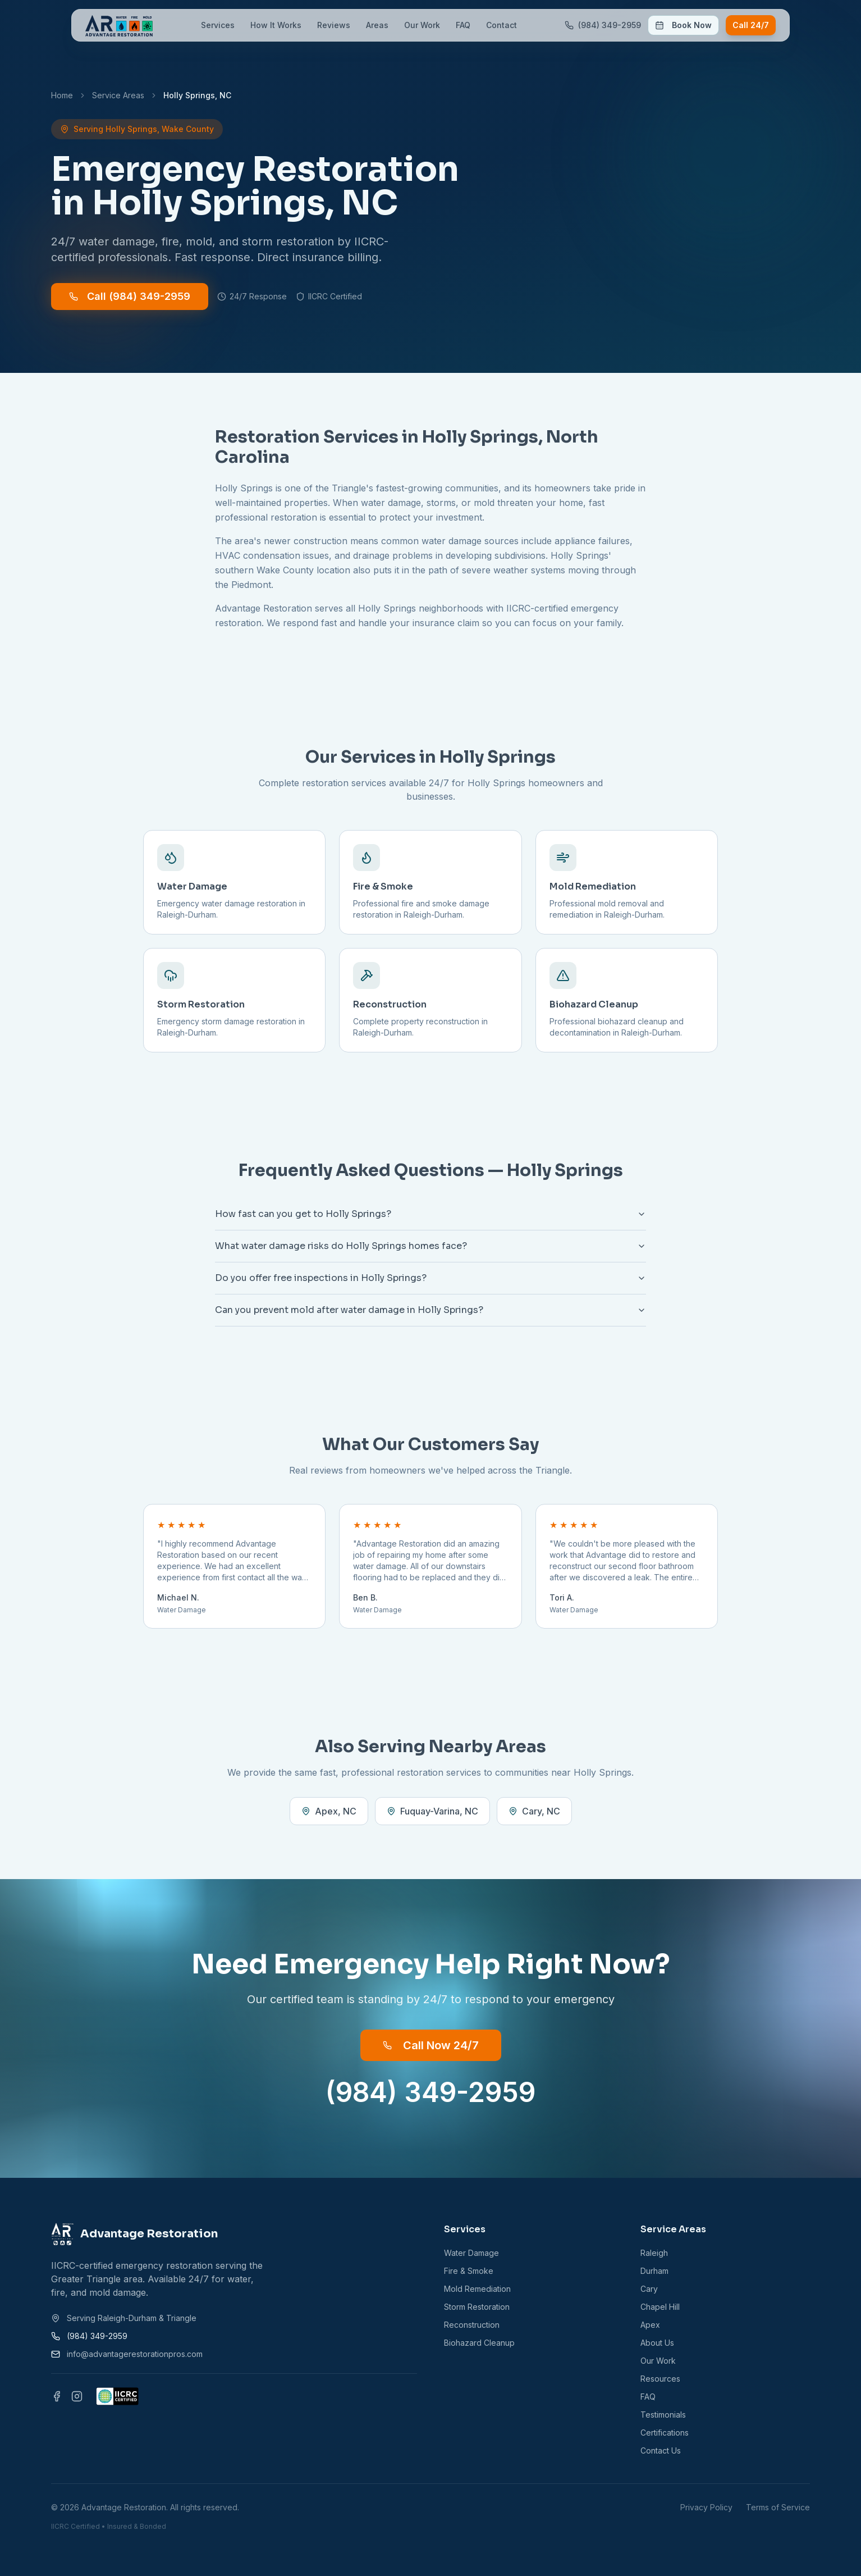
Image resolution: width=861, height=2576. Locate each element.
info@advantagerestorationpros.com (135, 2354)
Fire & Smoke (468, 2271)
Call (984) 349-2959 (129, 296)
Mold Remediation (477, 2289)
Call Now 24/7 (431, 2045)
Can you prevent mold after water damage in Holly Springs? (430, 1310)
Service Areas (118, 95)
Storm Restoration (477, 2306)
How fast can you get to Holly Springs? (430, 1214)
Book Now (683, 25)
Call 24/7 (750, 25)
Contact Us (660, 2450)
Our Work (422, 25)
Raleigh (654, 2253)
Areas (377, 25)
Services (218, 25)
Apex (650, 2324)
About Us (657, 2342)
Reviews (333, 25)
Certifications (664, 2432)
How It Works (275, 25)
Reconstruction (472, 2324)
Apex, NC (328, 1811)
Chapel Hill (660, 2306)
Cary (649, 2289)
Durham (654, 2271)
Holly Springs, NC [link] (197, 95)
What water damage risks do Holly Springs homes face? (430, 1246)
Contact (501, 25)
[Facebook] (56, 2396)
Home (62, 95)
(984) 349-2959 (430, 2092)
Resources (660, 2378)
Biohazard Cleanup (479, 2342)
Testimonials (663, 2414)
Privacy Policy (706, 2507)
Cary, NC (534, 1811)
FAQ (463, 25)
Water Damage (471, 2253)
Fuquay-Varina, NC (432, 1811)
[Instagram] (77, 2396)
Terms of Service (778, 2507)
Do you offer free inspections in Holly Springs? (430, 1278)
